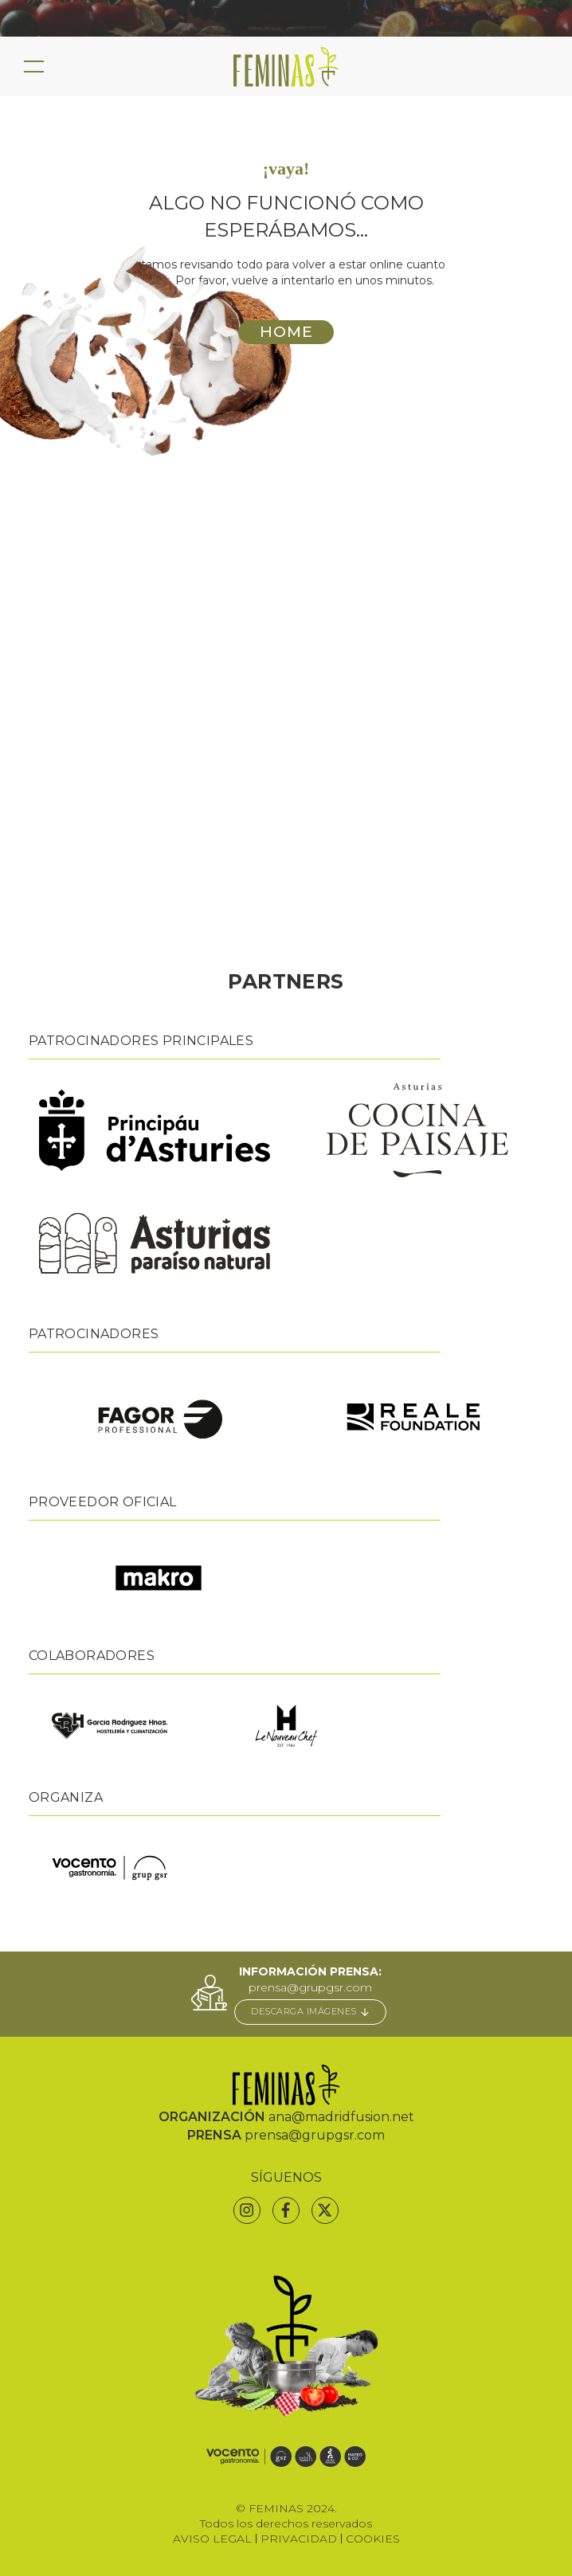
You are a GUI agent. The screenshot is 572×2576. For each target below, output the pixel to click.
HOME (286, 331)
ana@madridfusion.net (341, 2116)
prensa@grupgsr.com (310, 1987)
